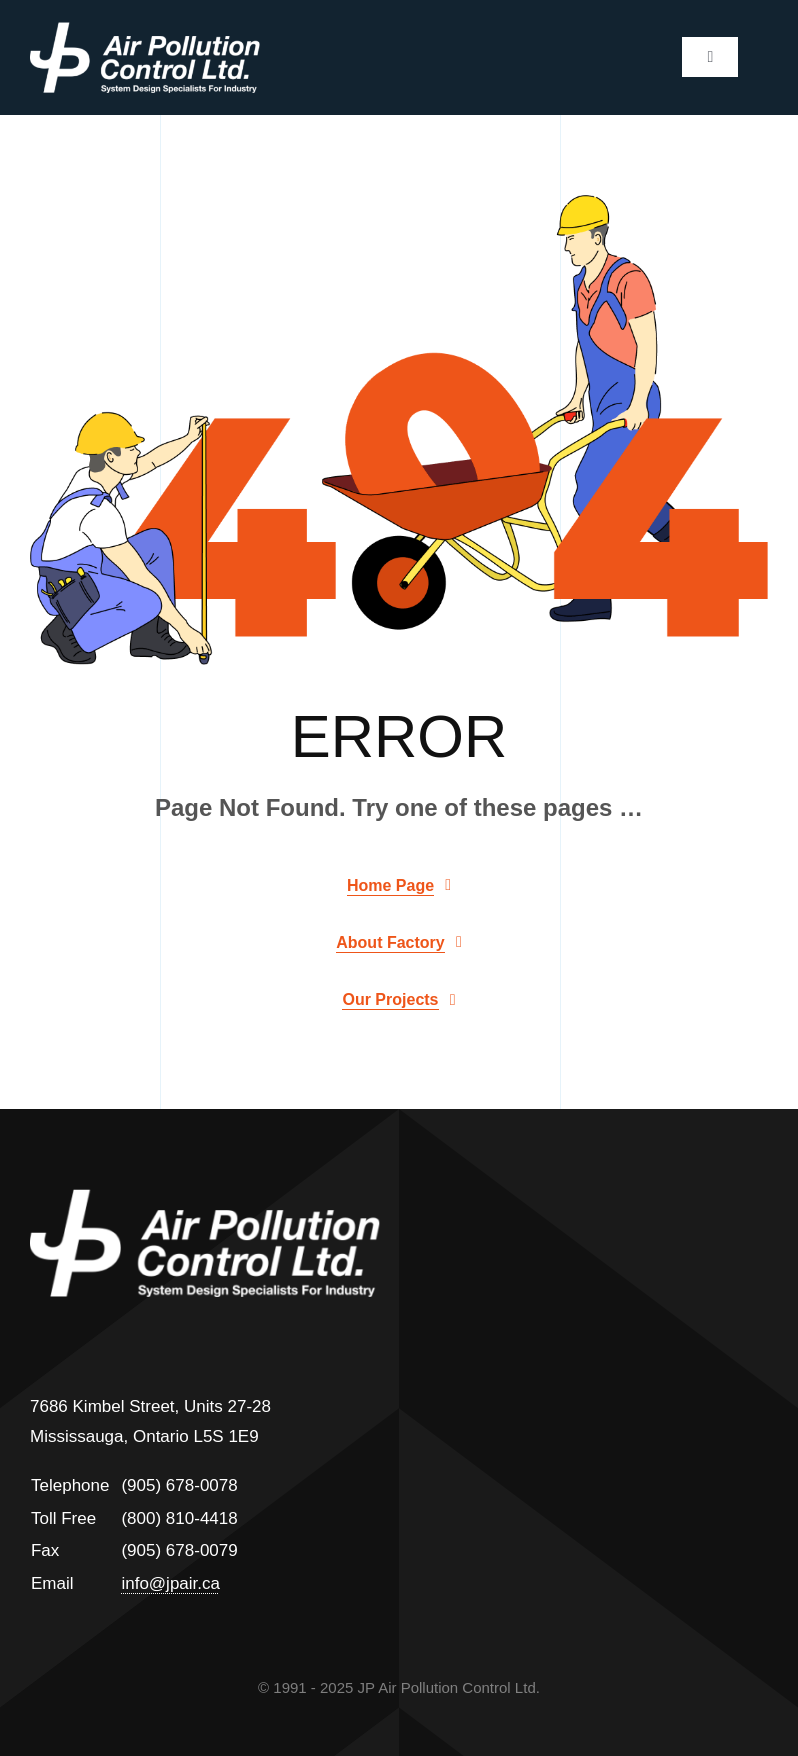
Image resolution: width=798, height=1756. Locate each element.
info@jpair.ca (170, 1583)
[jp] (145, 30)
